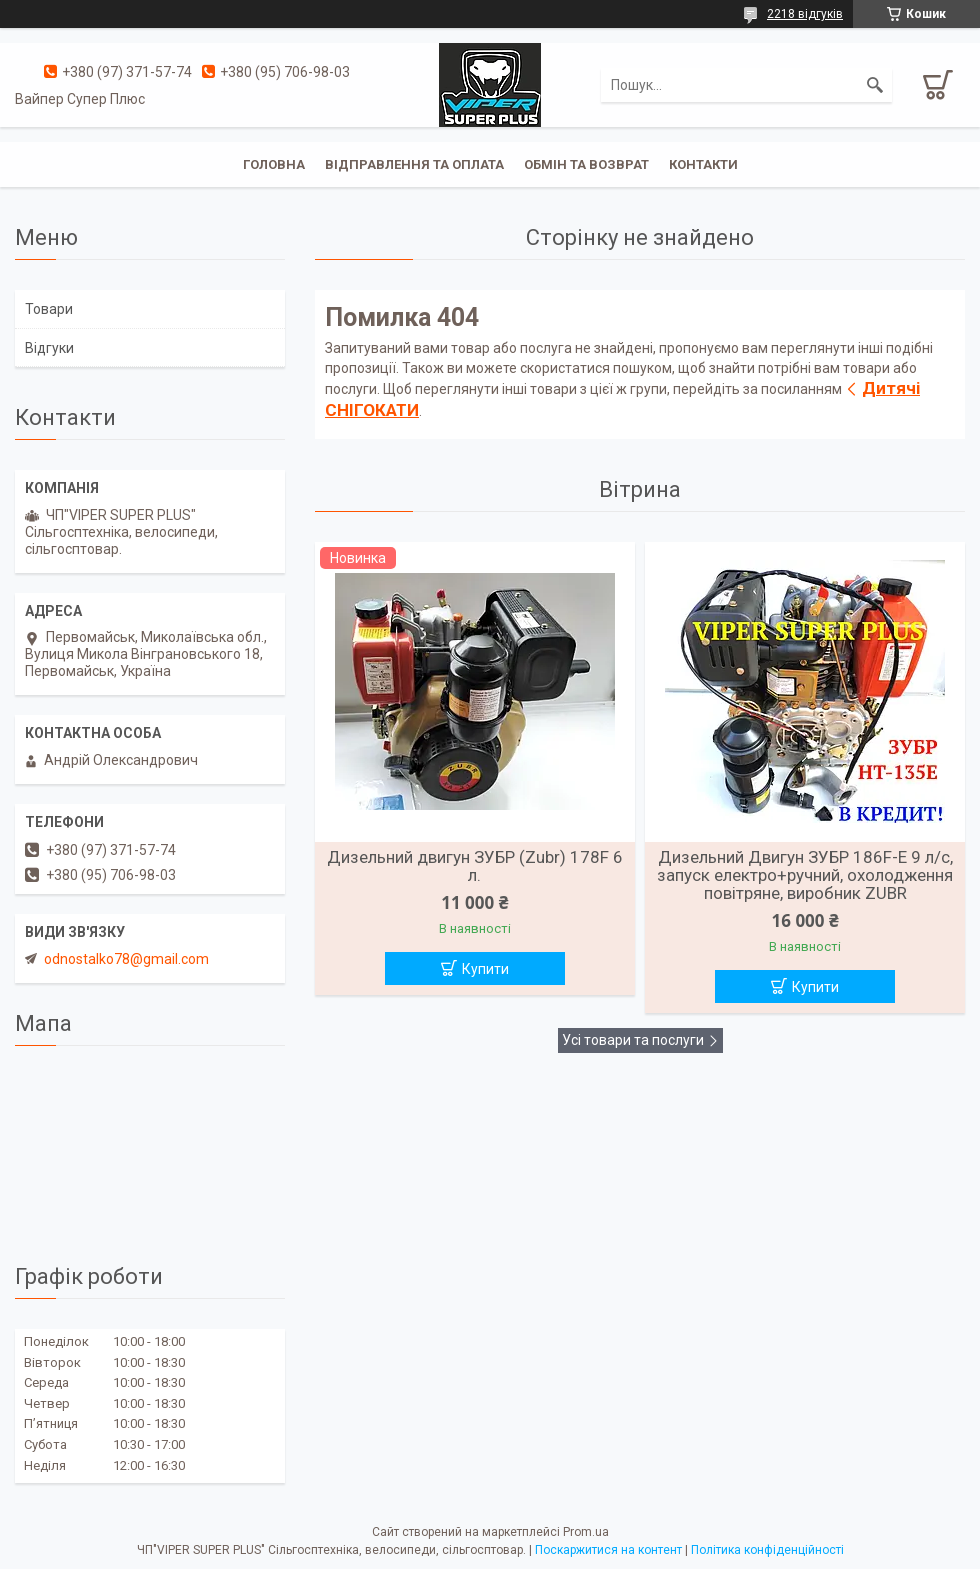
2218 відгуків (805, 14)
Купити (485, 969)
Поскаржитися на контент (608, 1550)
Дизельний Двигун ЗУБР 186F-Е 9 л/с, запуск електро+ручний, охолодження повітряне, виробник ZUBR (805, 875)
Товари (49, 309)
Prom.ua (586, 1532)
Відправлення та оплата (414, 164)
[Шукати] (875, 85)
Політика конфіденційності (767, 1550)
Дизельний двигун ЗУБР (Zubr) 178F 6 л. (475, 866)
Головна (274, 164)
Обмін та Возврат (586, 164)
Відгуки (49, 348)
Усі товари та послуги (633, 1040)
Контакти (703, 164)
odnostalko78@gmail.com (126, 959)
